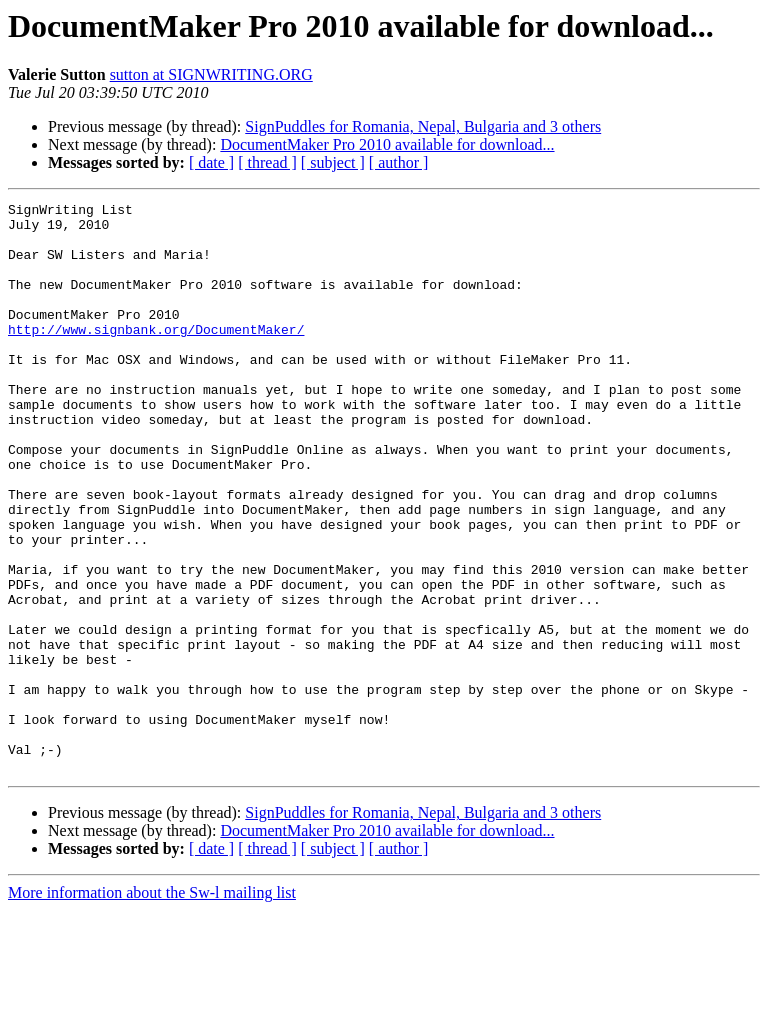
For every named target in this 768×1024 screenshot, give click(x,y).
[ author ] (399, 162)
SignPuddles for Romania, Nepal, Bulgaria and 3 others (423, 126)
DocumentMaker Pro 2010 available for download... (387, 144)
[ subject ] (333, 162)
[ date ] (211, 162)
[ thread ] (267, 162)
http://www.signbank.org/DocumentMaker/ (156, 356)
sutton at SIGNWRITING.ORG (211, 74)
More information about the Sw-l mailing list (152, 1006)
